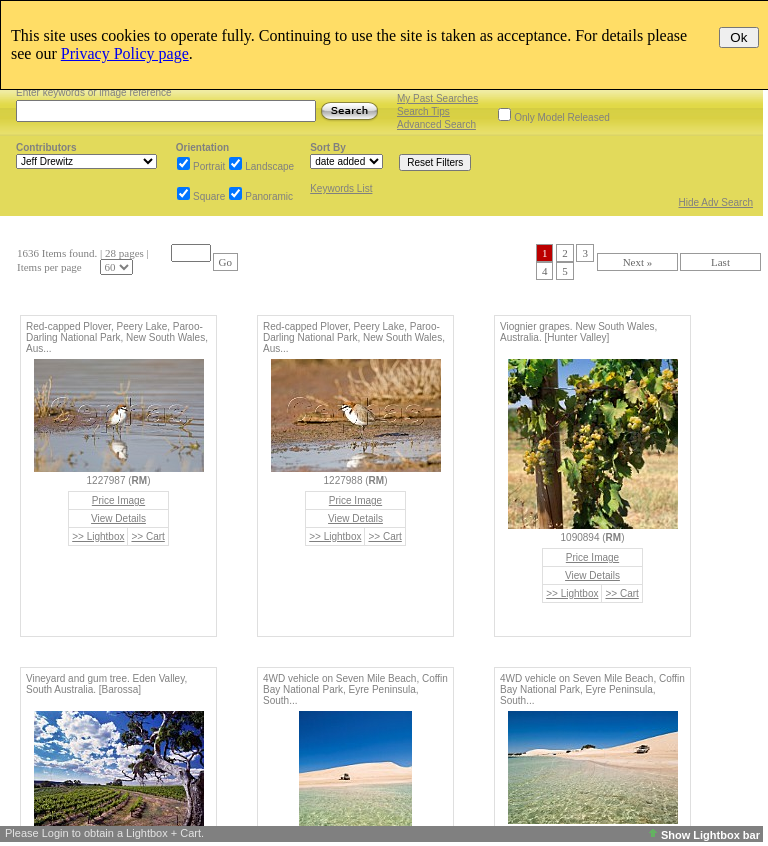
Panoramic (269, 196)
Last (720, 262)
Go (225, 262)
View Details (118, 518)
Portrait (209, 166)
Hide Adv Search (716, 202)
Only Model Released (562, 117)
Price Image (118, 500)
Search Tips (423, 111)
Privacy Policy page (125, 53)
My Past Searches (437, 98)
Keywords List (341, 188)
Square (209, 196)
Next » (638, 262)
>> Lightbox (98, 536)
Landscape (269, 166)
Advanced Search (436, 124)
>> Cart (147, 536)
